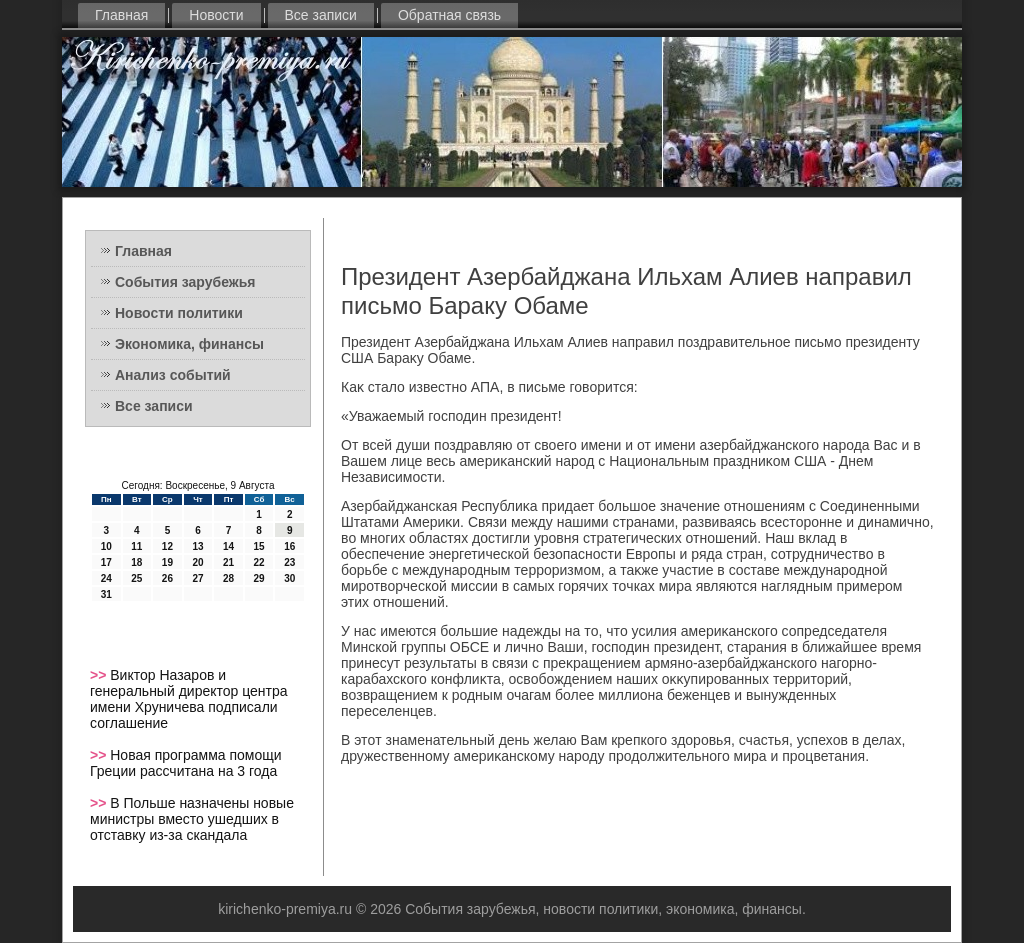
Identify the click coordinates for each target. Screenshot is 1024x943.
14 (228, 546)
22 (259, 562)
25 (136, 578)
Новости (216, 15)
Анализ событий (173, 375)
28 (228, 578)
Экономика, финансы (189, 344)
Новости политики (179, 313)
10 (106, 546)
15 (259, 546)
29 (259, 578)
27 (197, 578)
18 (136, 562)
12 (167, 546)
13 (197, 546)
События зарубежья (185, 282)
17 (106, 562)
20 (197, 562)
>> (100, 675)
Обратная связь (449, 15)
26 (167, 578)
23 (289, 562)
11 (136, 546)
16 (289, 546)
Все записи (321, 15)
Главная (121, 15)
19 (167, 562)
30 (289, 578)
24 (106, 578)
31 (106, 594)
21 (228, 562)
